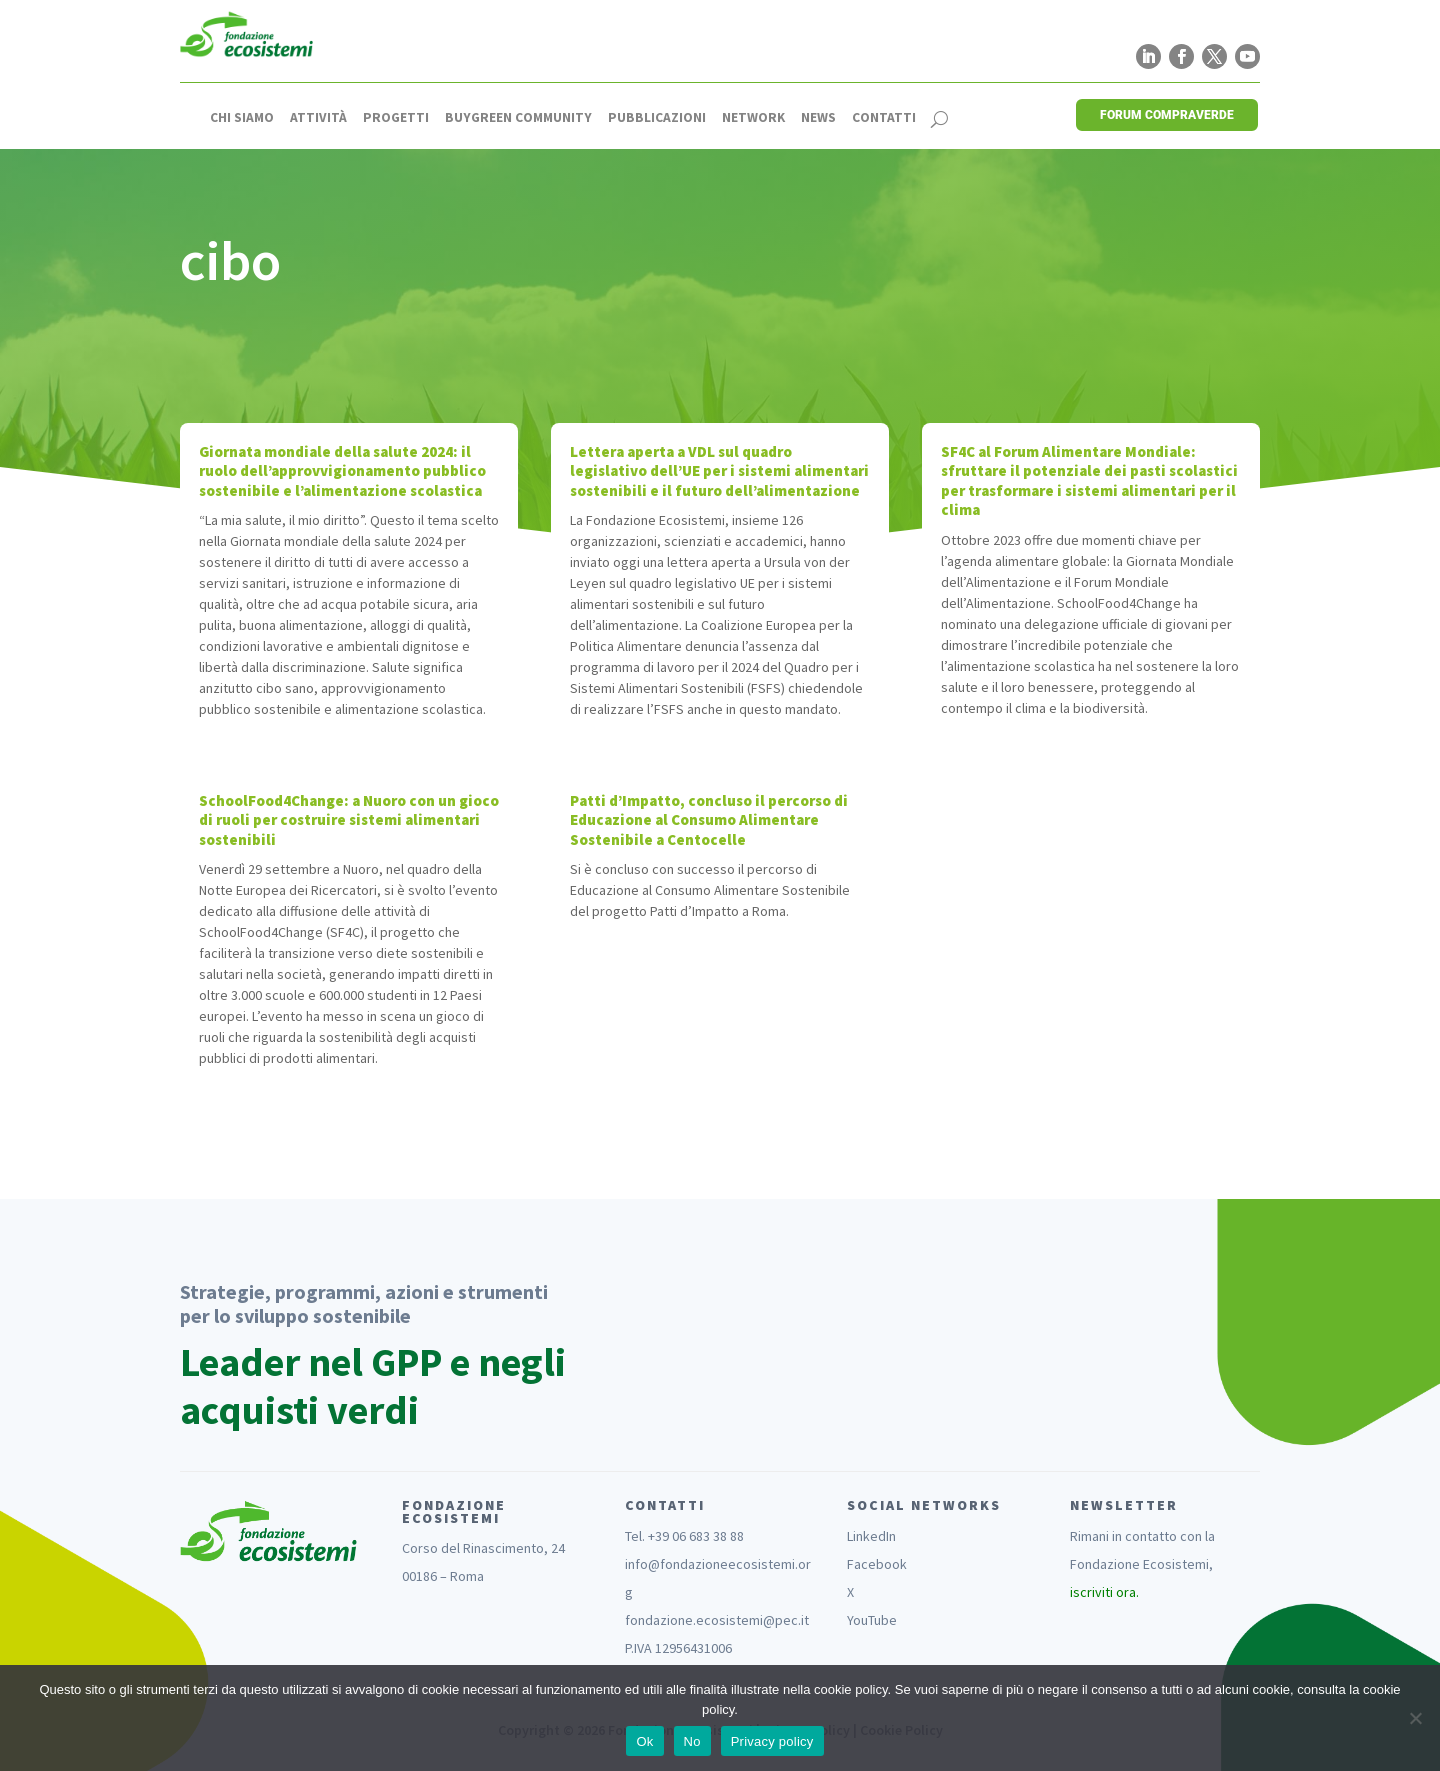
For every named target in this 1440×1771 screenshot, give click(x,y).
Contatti (884, 118)
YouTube (872, 1620)
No (692, 1741)
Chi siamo (242, 118)
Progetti (396, 118)
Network (753, 118)
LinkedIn (871, 1536)
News (818, 118)
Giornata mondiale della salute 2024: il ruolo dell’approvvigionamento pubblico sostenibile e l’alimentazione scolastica (342, 471)
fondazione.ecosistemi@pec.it (717, 1620)
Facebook (877, 1564)
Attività (318, 118)
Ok (644, 1741)
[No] (1415, 1718)
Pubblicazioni (657, 118)
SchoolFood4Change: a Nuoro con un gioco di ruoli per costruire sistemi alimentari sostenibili (349, 820)
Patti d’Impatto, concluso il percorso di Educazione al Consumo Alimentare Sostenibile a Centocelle (709, 820)
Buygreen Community (518, 118)
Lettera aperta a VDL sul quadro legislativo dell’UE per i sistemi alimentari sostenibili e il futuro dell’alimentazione (719, 471)
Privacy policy (772, 1741)
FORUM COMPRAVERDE (1167, 115)
